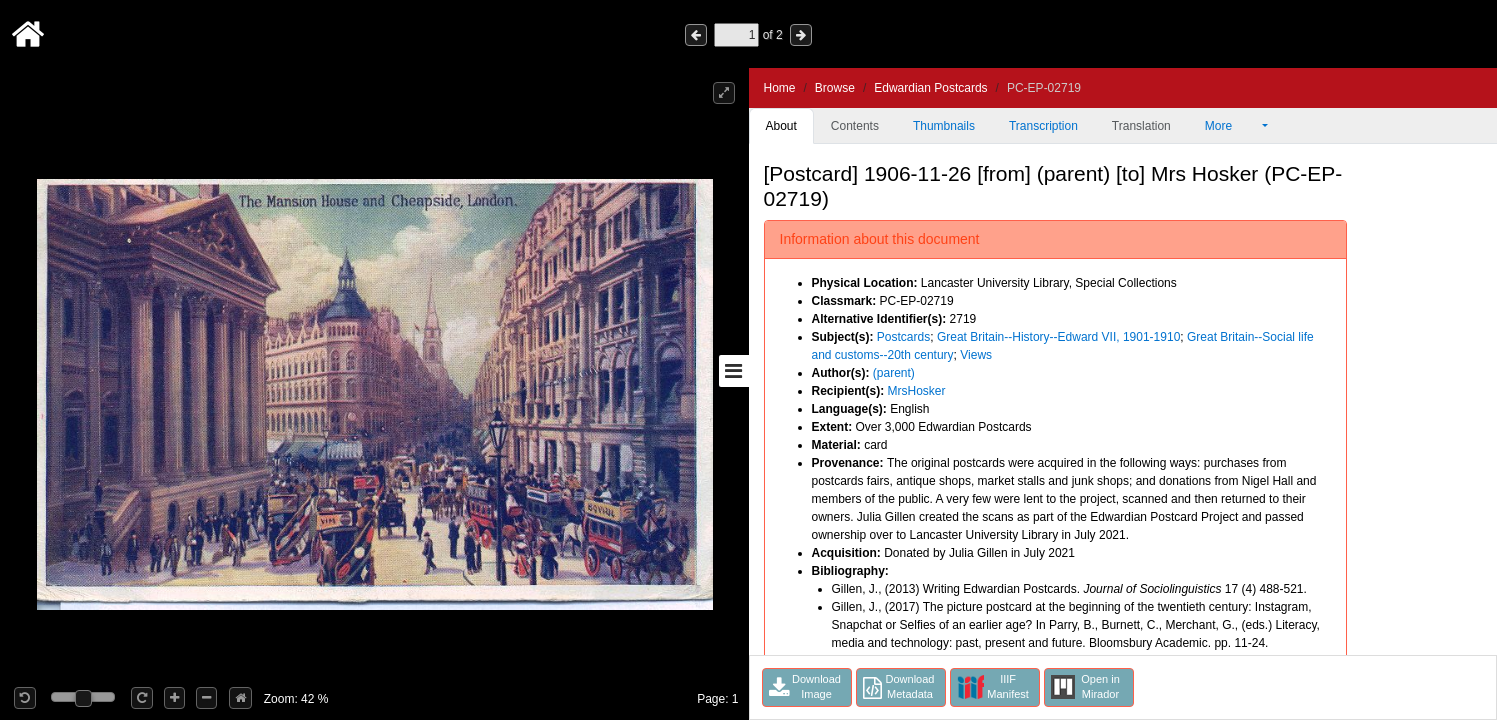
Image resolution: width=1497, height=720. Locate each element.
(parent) (894, 373)
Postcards (903, 337)
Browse (835, 88)
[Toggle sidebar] (734, 371)
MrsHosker (917, 391)
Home (780, 88)
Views (976, 355)
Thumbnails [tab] (944, 126)
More (1232, 126)
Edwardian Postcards (930, 88)
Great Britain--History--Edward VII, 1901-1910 (1058, 337)
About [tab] (781, 126)
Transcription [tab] (1043, 126)
